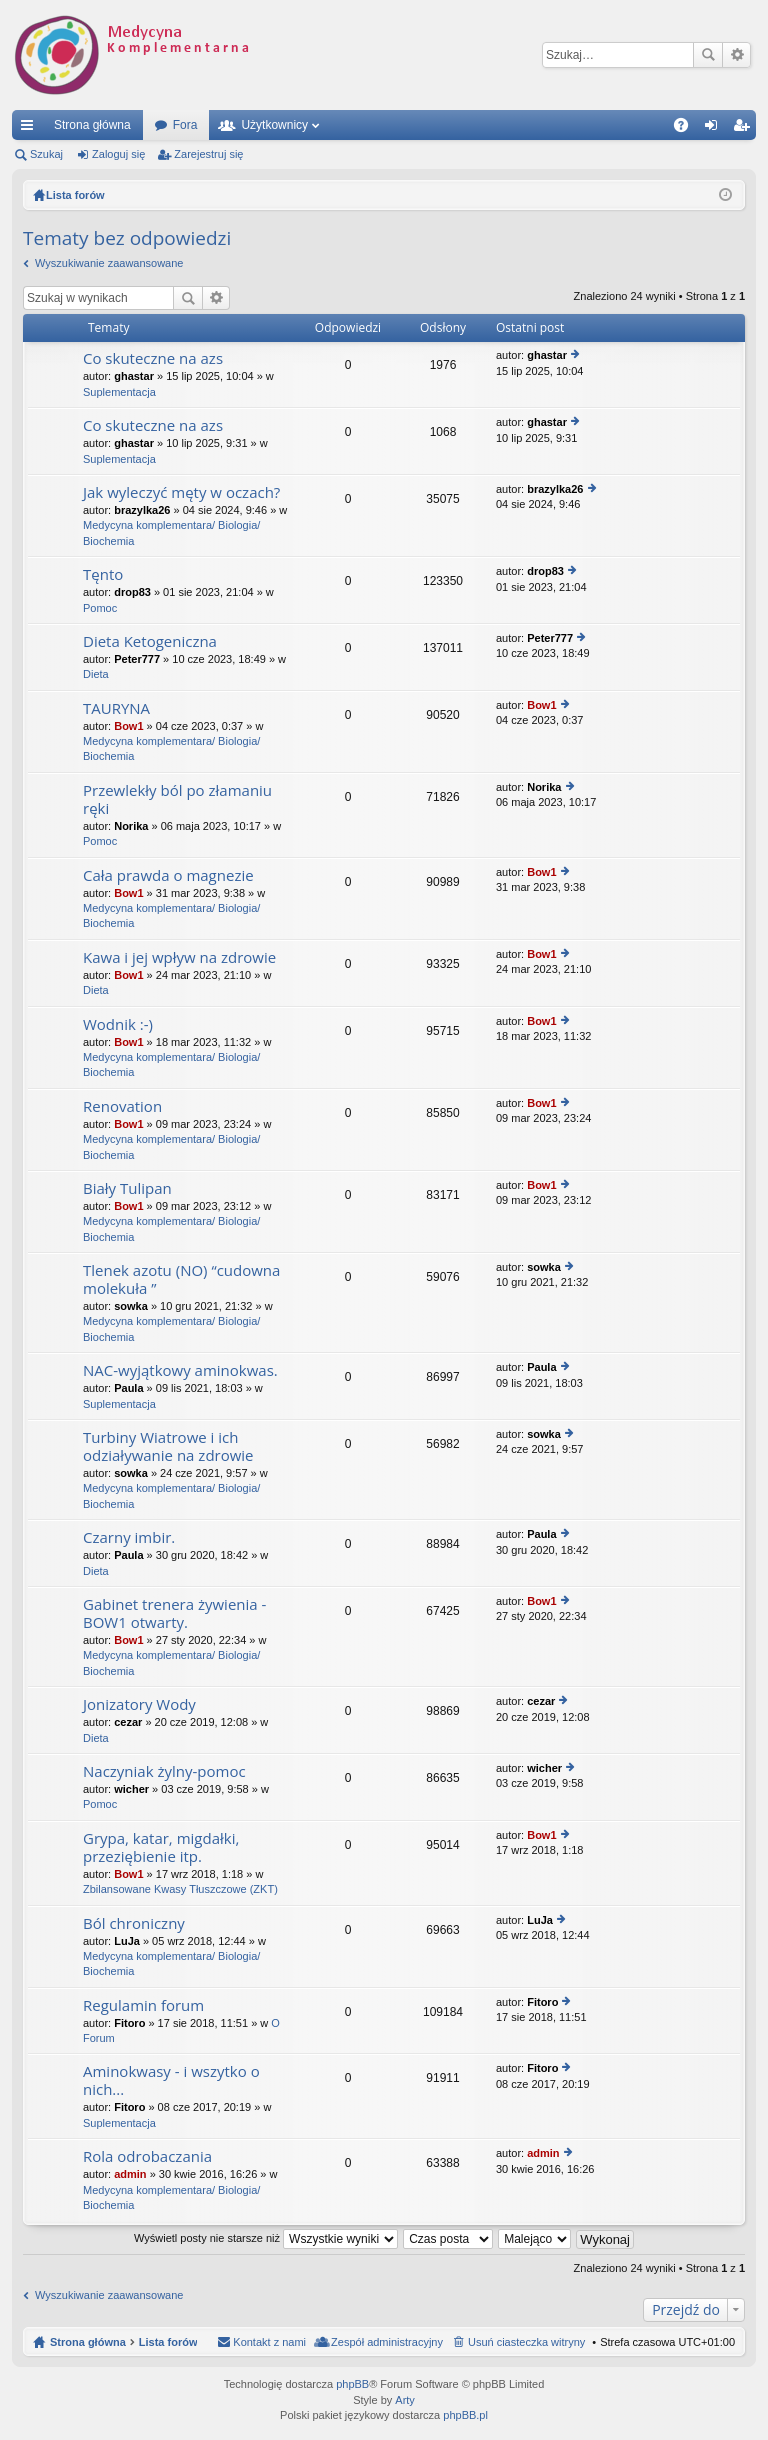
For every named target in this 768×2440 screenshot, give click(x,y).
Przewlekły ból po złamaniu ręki (177, 799)
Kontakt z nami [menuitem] (269, 2342)
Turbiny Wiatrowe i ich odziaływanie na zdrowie (168, 1446)
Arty (405, 2400)
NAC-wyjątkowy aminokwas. (180, 1370)
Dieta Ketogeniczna (150, 641)
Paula (128, 1388)
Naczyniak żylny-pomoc (164, 1771)
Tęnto (103, 574)
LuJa (127, 1941)
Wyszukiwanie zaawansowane (736, 55)
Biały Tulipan (127, 1188)
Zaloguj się (118, 154)
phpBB (352, 2384)
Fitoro (129, 2023)
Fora (185, 125)
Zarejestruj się (208, 154)
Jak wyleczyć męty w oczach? (181, 492)
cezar (128, 1722)
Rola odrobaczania (147, 2156)
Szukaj (708, 55)
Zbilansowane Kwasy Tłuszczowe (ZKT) (180, 1889)
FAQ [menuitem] (687, 129)
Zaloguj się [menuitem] (715, 129)
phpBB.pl (465, 2415)
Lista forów (168, 2342)
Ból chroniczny (134, 1923)
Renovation (122, 1106)
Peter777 (137, 659)
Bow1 (128, 726)
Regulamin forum (143, 2005)
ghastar (134, 376)
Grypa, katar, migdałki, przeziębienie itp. (161, 1847)
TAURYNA (116, 708)
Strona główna (92, 125)
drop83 (132, 592)
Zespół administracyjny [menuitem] (387, 2342)
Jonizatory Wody (139, 1704)
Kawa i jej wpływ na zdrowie (179, 957)
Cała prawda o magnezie (168, 875)
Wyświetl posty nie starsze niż (266, 2238)
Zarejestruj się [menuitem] (745, 129)
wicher (131, 1789)
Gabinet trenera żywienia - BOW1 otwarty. (174, 1613)
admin (130, 2174)
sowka (131, 1306)
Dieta (96, 674)
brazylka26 (142, 510)
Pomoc (100, 608)
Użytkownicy (274, 125)
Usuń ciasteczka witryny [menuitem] (526, 2342)
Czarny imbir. (129, 1537)
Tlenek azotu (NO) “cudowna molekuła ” (181, 1279)
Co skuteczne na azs (153, 358)
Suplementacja (119, 392)
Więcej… (31, 129)
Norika (131, 826)
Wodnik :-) (118, 1024)
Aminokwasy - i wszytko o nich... (171, 2080)
